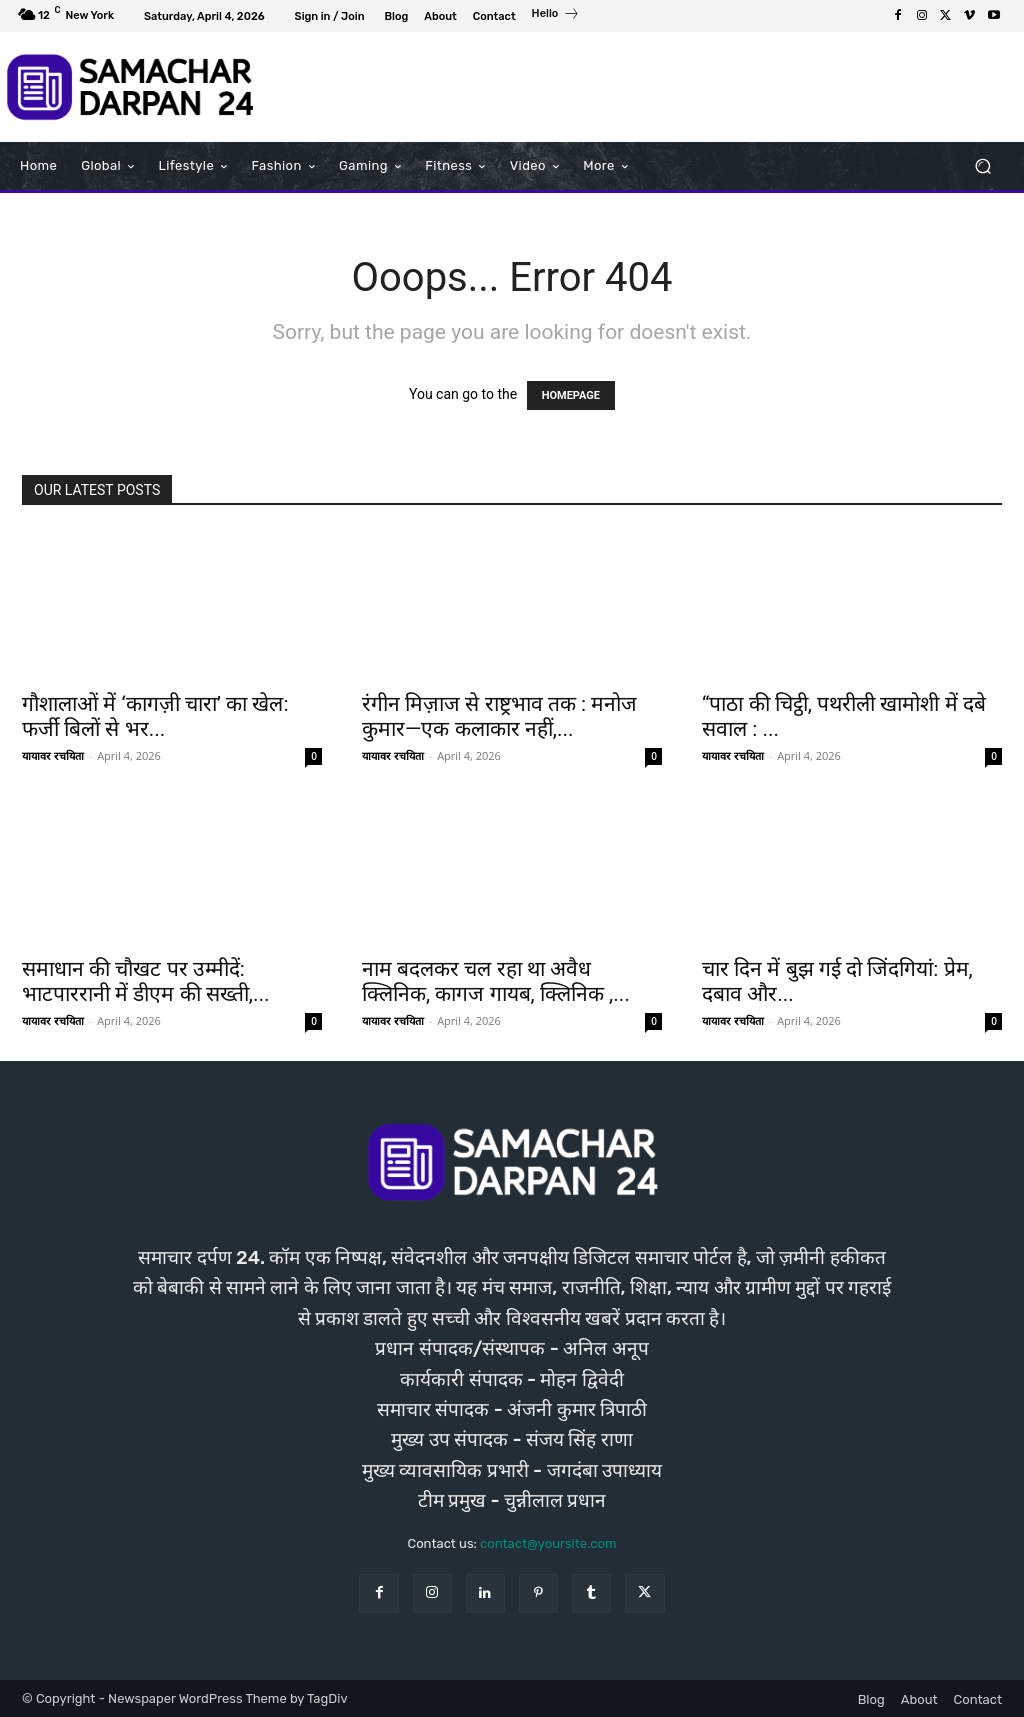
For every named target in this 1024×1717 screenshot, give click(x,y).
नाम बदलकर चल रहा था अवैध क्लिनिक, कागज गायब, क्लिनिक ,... (496, 981)
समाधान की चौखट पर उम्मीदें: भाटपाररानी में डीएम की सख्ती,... (146, 981)
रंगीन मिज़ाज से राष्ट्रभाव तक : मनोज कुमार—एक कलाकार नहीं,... (499, 716)
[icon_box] (556, 16)
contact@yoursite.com (548, 1543)
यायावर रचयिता (53, 755)
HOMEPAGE (571, 395)
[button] (982, 165)
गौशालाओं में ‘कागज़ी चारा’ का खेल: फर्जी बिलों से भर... (155, 716)
